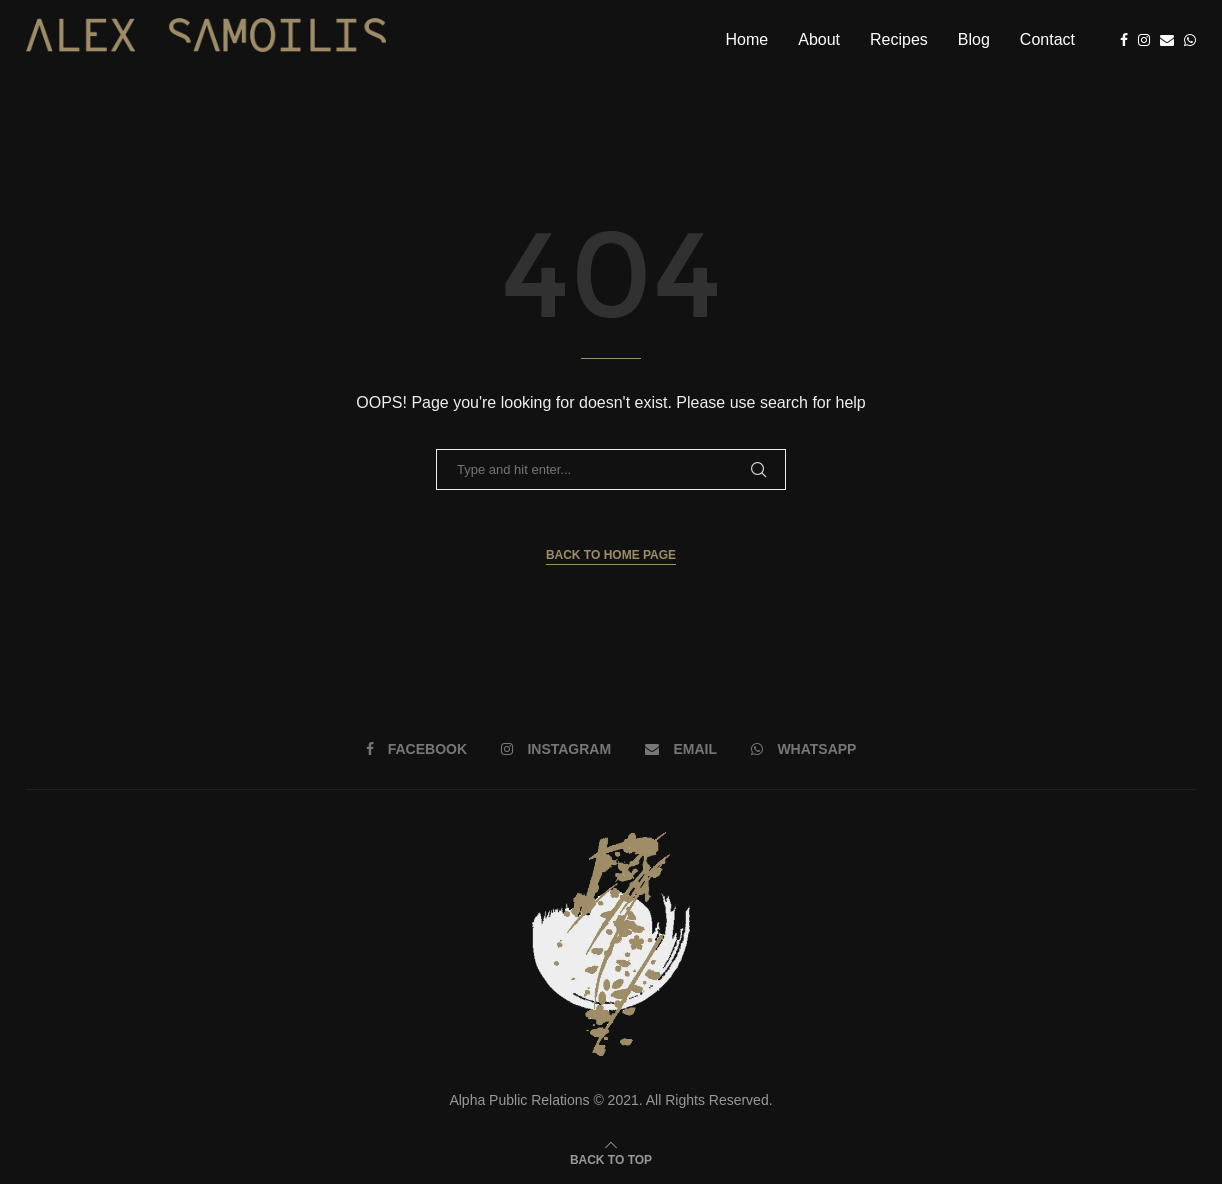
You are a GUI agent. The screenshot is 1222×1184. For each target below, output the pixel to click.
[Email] (1167, 40)
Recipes (899, 39)
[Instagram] (1144, 40)
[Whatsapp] (1190, 40)
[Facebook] (1124, 40)
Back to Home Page (611, 555)
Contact (1047, 39)
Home (747, 39)
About (819, 39)
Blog (974, 39)
